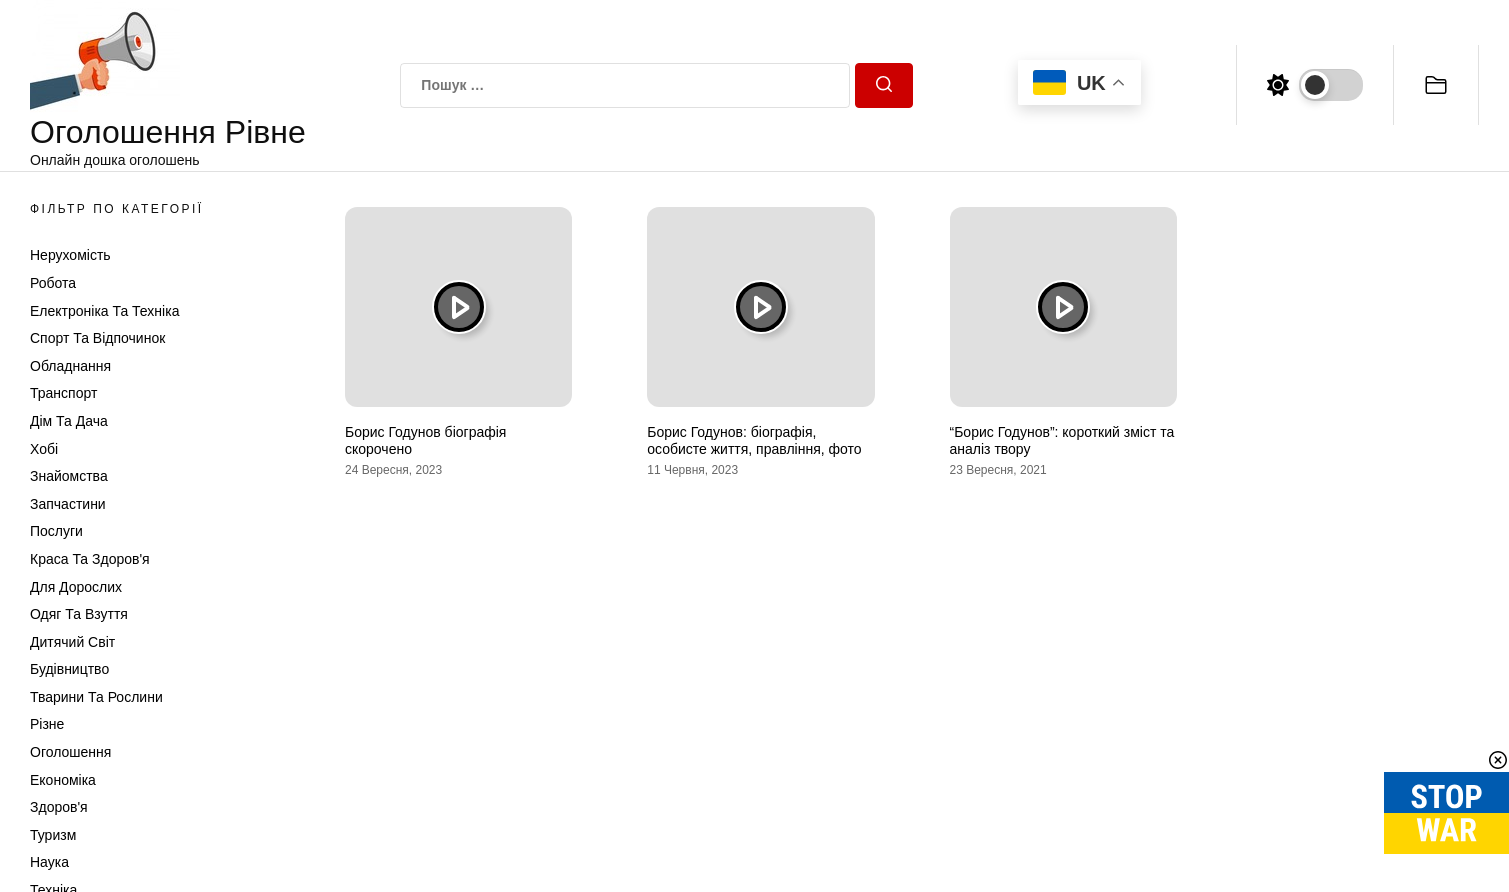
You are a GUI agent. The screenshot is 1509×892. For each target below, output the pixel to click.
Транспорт (63, 393)
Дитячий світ (72, 642)
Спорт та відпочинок (97, 338)
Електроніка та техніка (104, 311)
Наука (49, 862)
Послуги (56, 531)
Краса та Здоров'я (90, 559)
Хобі (44, 449)
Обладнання (70, 366)
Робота (53, 283)
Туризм (53, 835)
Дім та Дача (69, 421)
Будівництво (69, 669)
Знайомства (69, 476)
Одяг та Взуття (79, 614)
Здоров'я (59, 807)
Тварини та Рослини (96, 697)
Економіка (63, 780)
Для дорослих (76, 587)
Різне (47, 724)
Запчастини (68, 504)
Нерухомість (70, 255)
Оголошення (70, 752)
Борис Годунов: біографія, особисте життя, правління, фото (754, 440)
